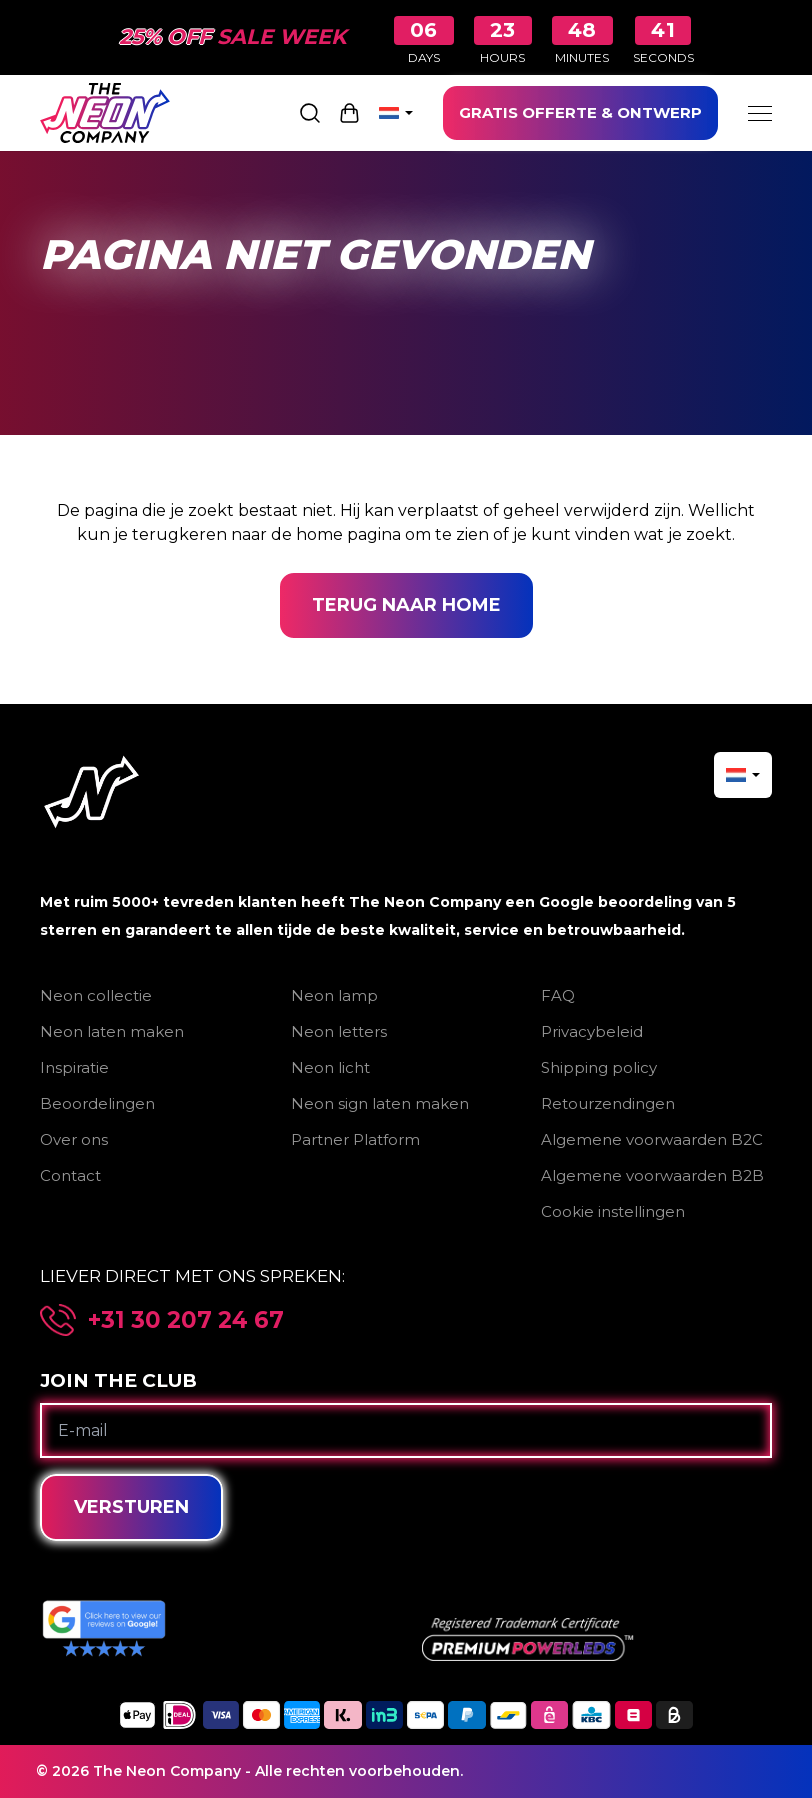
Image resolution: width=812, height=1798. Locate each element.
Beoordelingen (97, 1103)
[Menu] (760, 113)
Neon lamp (334, 995)
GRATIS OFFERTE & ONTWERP (580, 112)
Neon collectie (96, 995)
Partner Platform (355, 1139)
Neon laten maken (112, 1031)
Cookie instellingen (613, 1211)
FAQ (558, 995)
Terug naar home (406, 605)
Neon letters (339, 1031)
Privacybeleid (592, 1031)
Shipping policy (599, 1067)
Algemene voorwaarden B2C (652, 1139)
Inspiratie (74, 1067)
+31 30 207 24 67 (186, 1320)
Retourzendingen (608, 1103)
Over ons (74, 1139)
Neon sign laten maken (380, 1103)
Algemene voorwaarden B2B (652, 1175)
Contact (70, 1175)
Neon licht (330, 1067)
